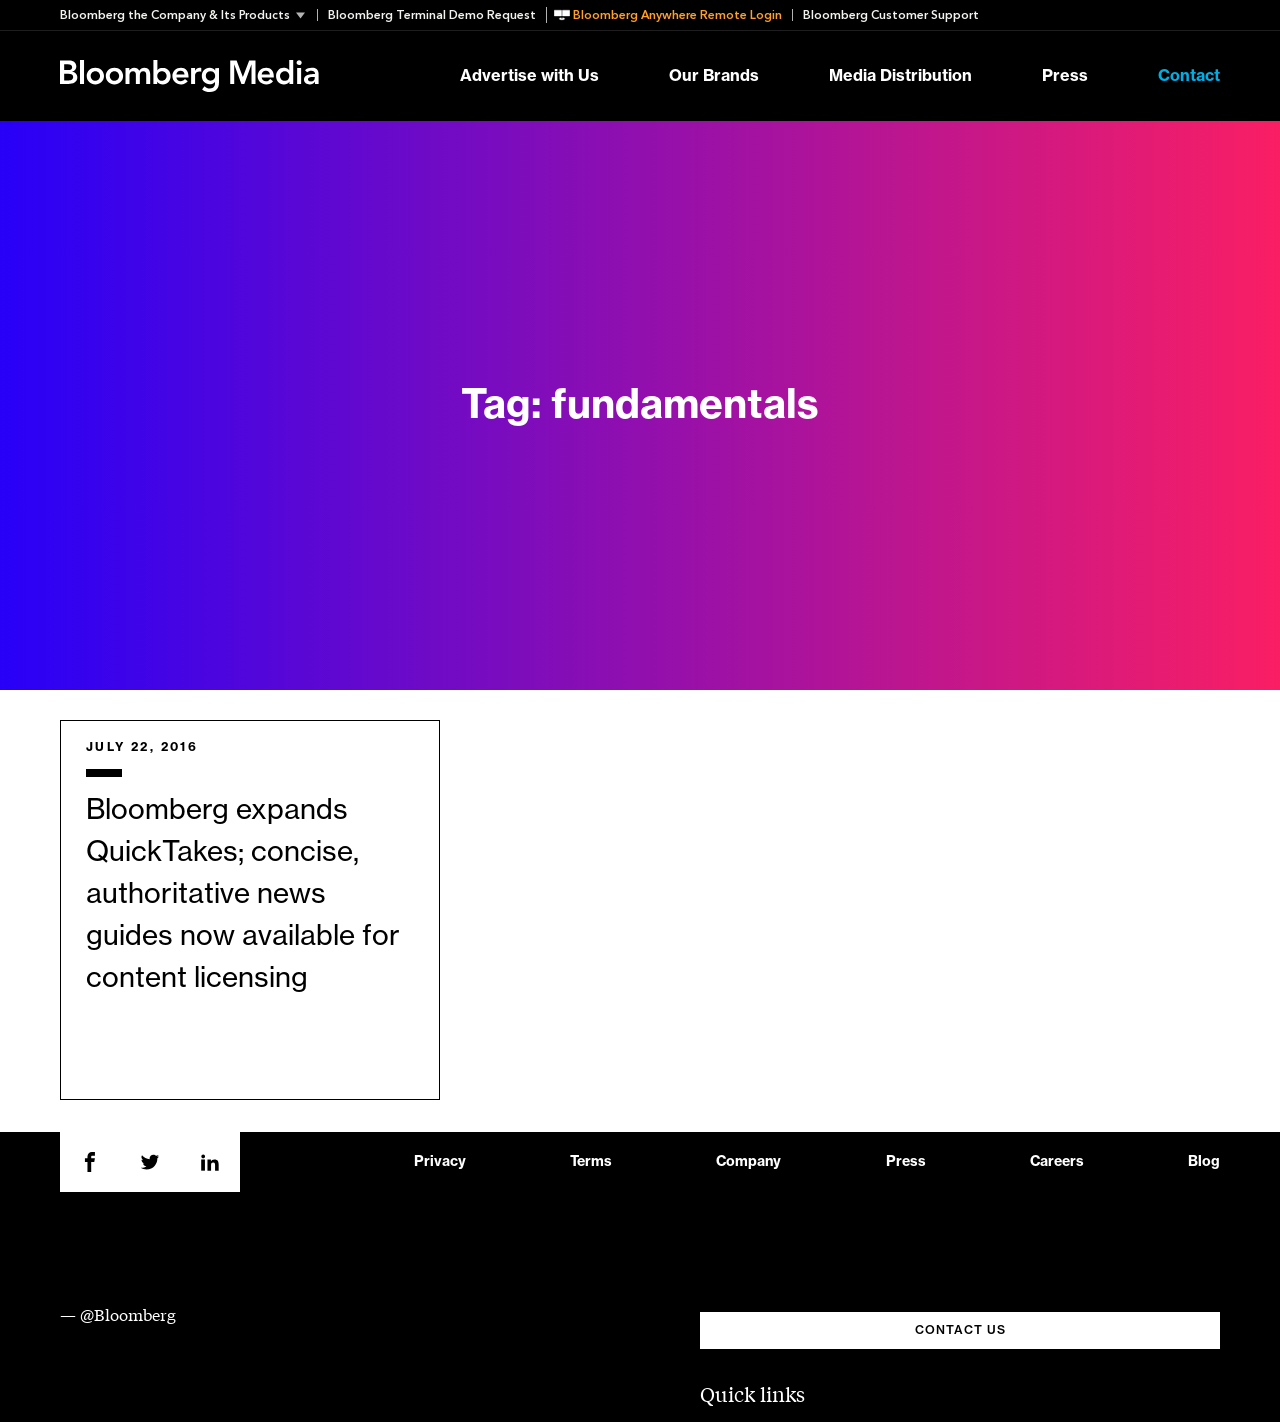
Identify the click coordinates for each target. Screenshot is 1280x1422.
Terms (591, 1162)
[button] (188, 15)
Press (1065, 76)
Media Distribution (900, 76)
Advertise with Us (529, 76)
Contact (1189, 76)
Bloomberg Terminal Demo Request (432, 15)
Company (748, 1162)
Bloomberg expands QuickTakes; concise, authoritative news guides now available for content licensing (243, 894)
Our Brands (714, 76)
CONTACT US (960, 1330)
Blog (1204, 1162)
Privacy (440, 1162)
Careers (1057, 1162)
